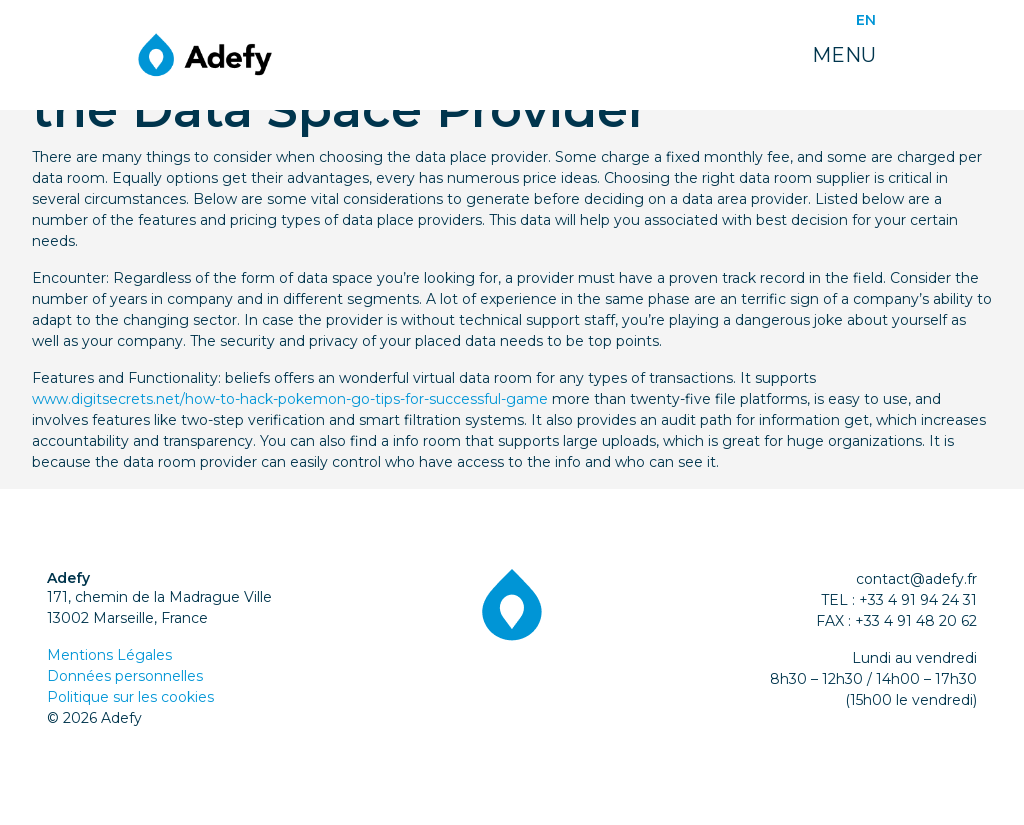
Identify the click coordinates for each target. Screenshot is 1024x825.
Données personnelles (125, 676)
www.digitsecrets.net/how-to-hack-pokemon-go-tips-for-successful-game (290, 399)
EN (866, 20)
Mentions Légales (109, 655)
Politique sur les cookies (130, 697)
